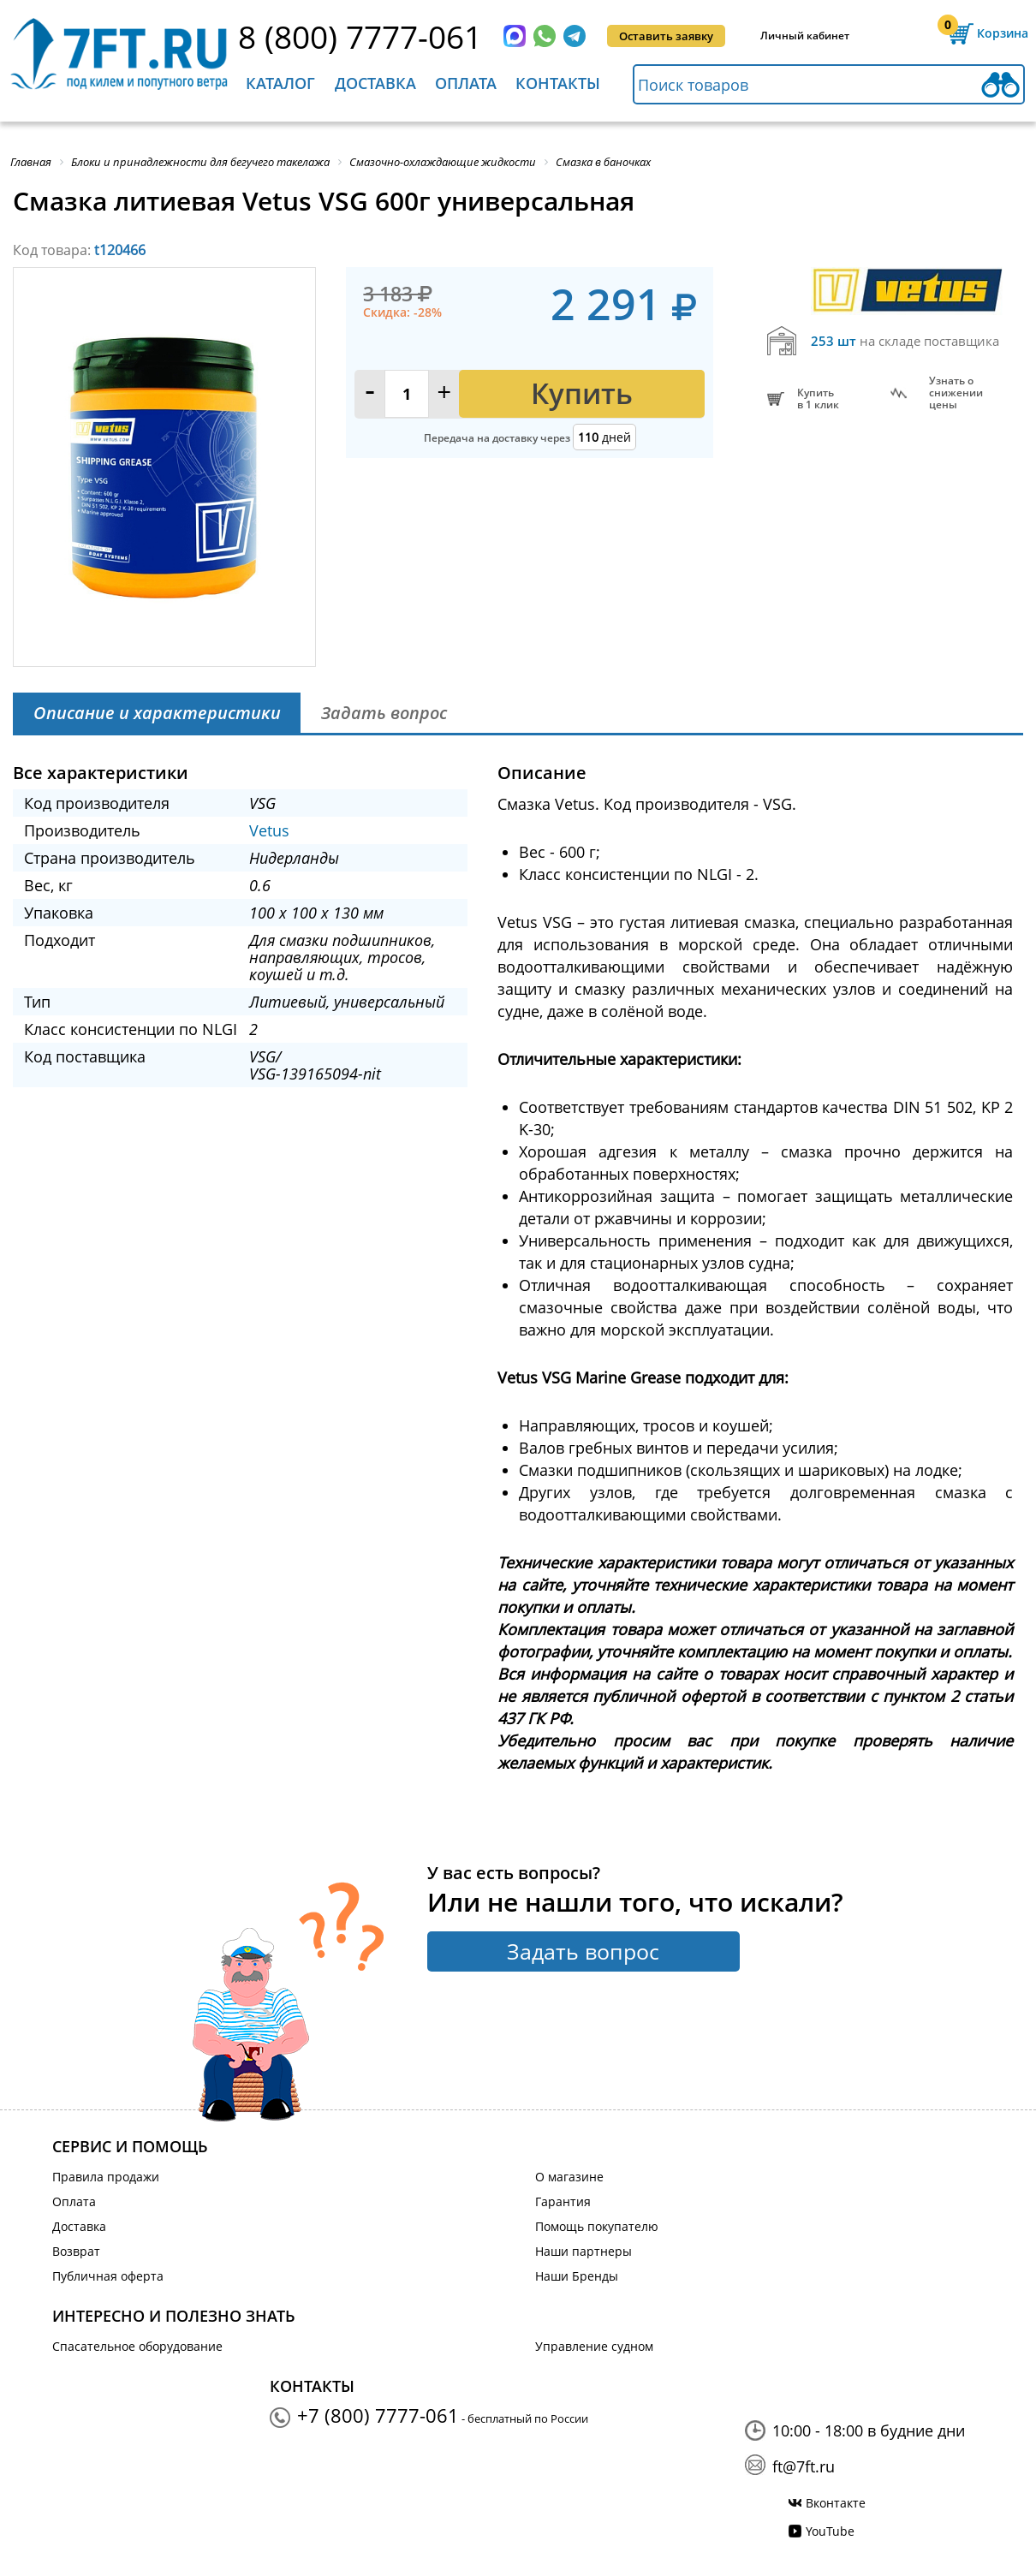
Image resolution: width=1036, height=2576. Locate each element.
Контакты (557, 83)
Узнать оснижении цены (956, 393)
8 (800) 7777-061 (360, 36)
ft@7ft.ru (803, 2466)
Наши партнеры (583, 2251)
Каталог (280, 83)
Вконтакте (836, 2502)
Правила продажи (105, 2176)
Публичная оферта (108, 2276)
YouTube (830, 2531)
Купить (582, 393)
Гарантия (563, 2201)
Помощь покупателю (596, 2226)
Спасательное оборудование (137, 2346)
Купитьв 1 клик (818, 399)
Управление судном (594, 2346)
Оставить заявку (666, 36)
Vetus (269, 830)
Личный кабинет (804, 35)
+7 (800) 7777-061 (378, 2415)
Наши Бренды (576, 2276)
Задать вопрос (583, 1951)
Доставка (375, 83)
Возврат (76, 2251)
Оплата (466, 83)
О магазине (569, 2176)
